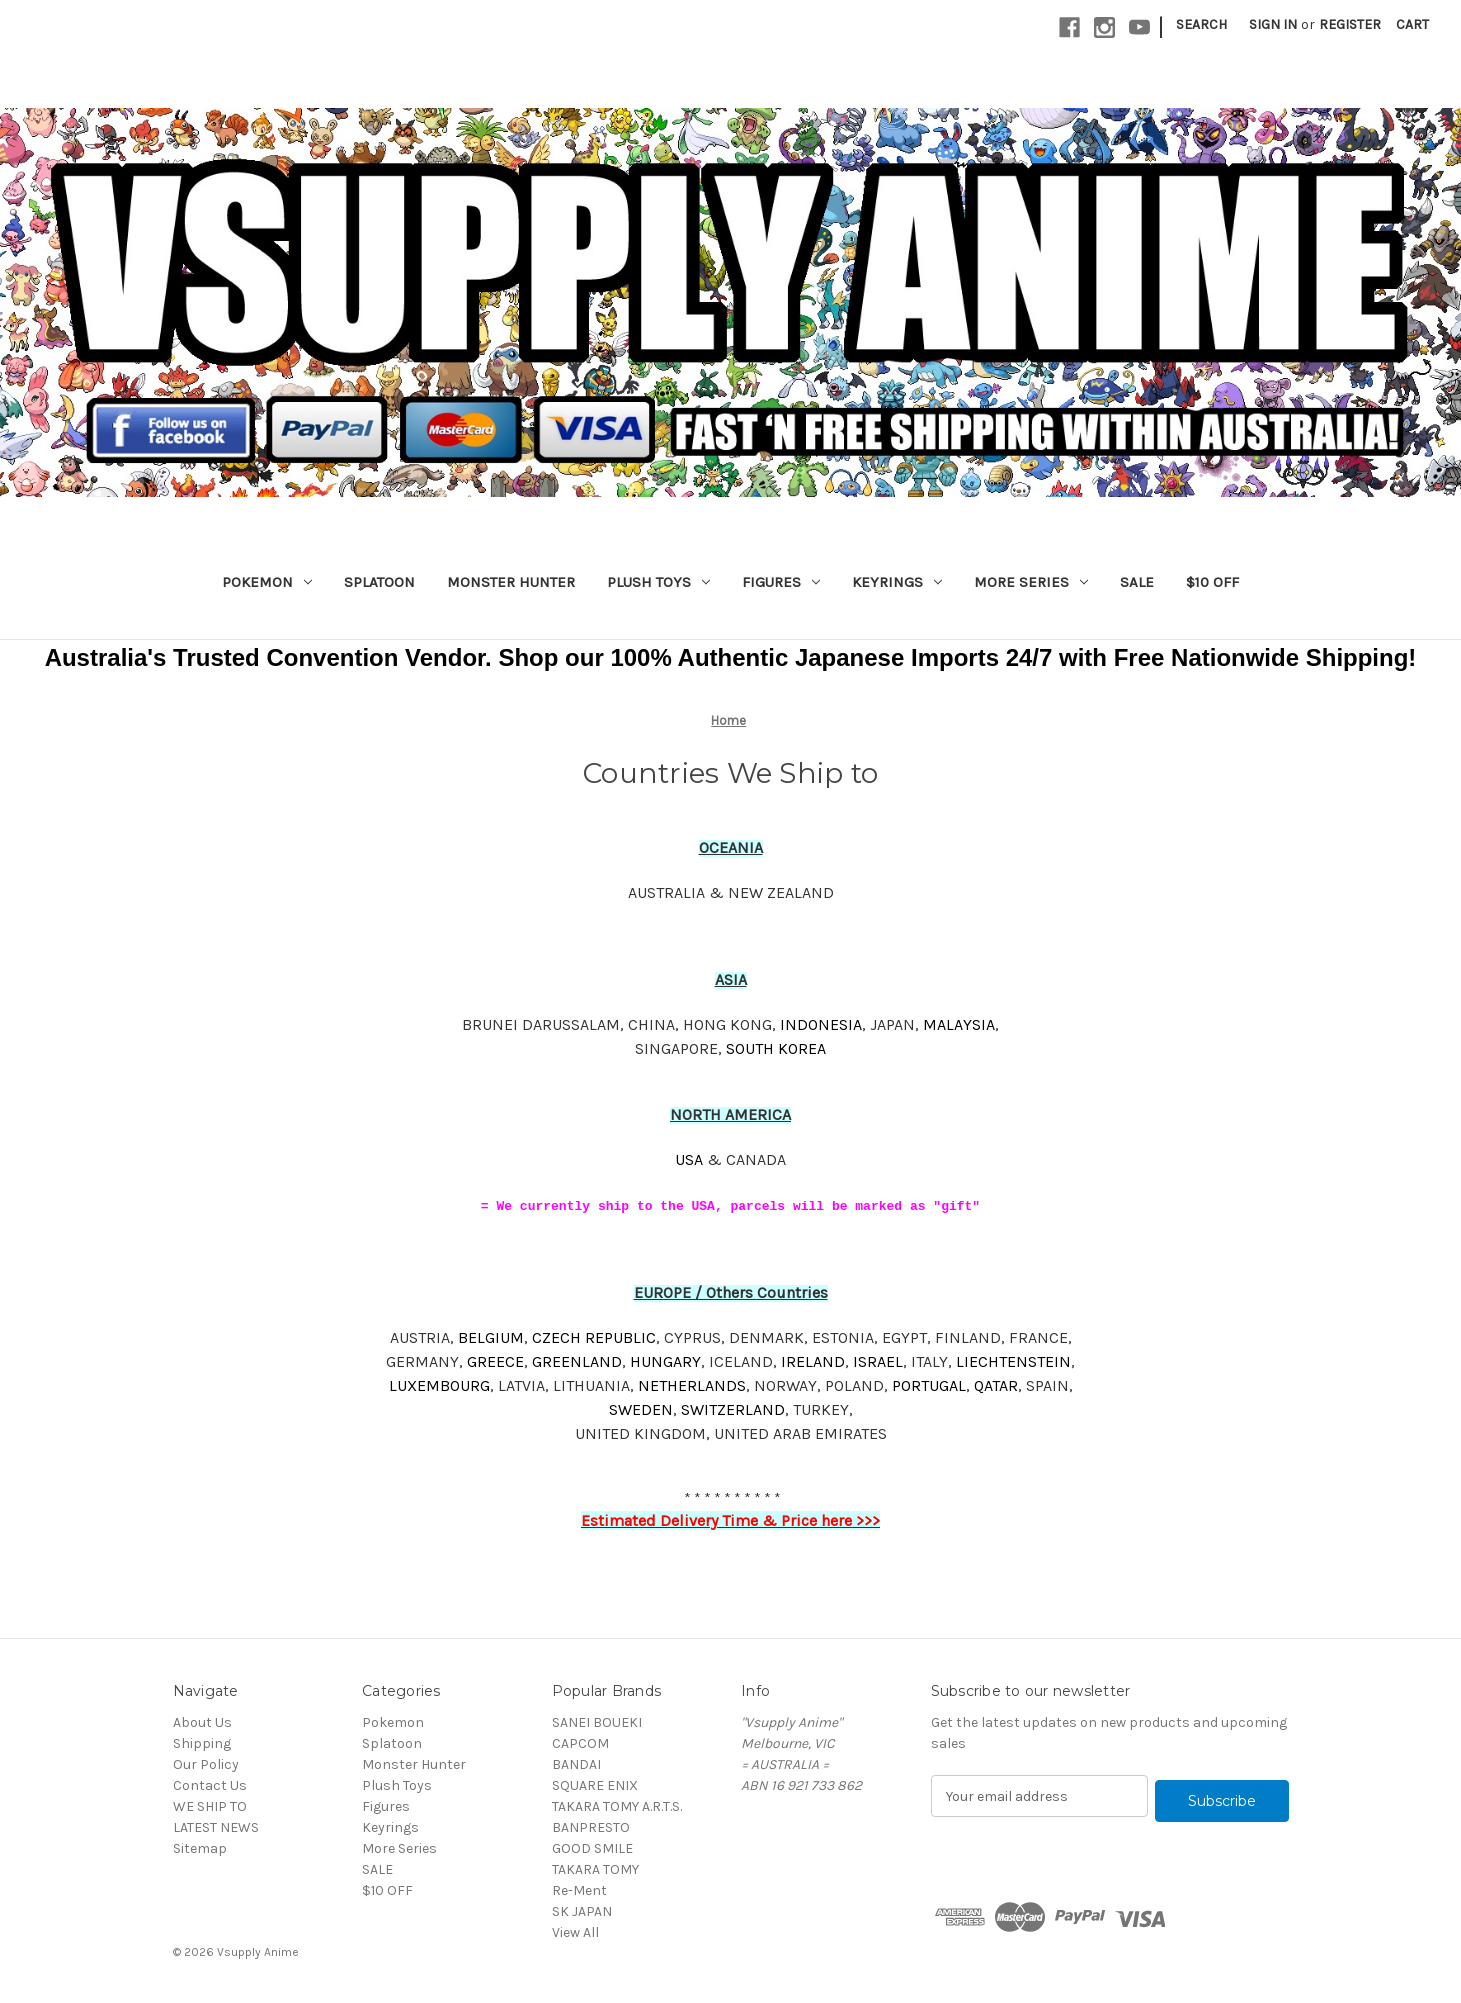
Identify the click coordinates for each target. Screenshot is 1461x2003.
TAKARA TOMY (595, 1869)
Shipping (202, 1743)
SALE (1137, 582)
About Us (202, 1722)
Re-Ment (579, 1890)
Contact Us (210, 1785)
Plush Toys (658, 582)
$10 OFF (1212, 582)
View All (575, 1932)
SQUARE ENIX (595, 1785)
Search (1201, 24)
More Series (1031, 582)
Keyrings (897, 582)
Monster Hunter (511, 582)
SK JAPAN (582, 1911)
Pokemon (267, 582)
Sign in (1273, 24)
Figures (781, 582)
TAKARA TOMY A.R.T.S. (617, 1806)
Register (1350, 24)
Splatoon (379, 582)
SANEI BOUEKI (597, 1722)
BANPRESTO (591, 1827)
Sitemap (200, 1848)
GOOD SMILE (592, 1848)
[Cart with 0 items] (1412, 24)
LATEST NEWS (216, 1827)
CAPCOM (580, 1743)
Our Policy (206, 1764)
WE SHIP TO (210, 1806)
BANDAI (576, 1764)
